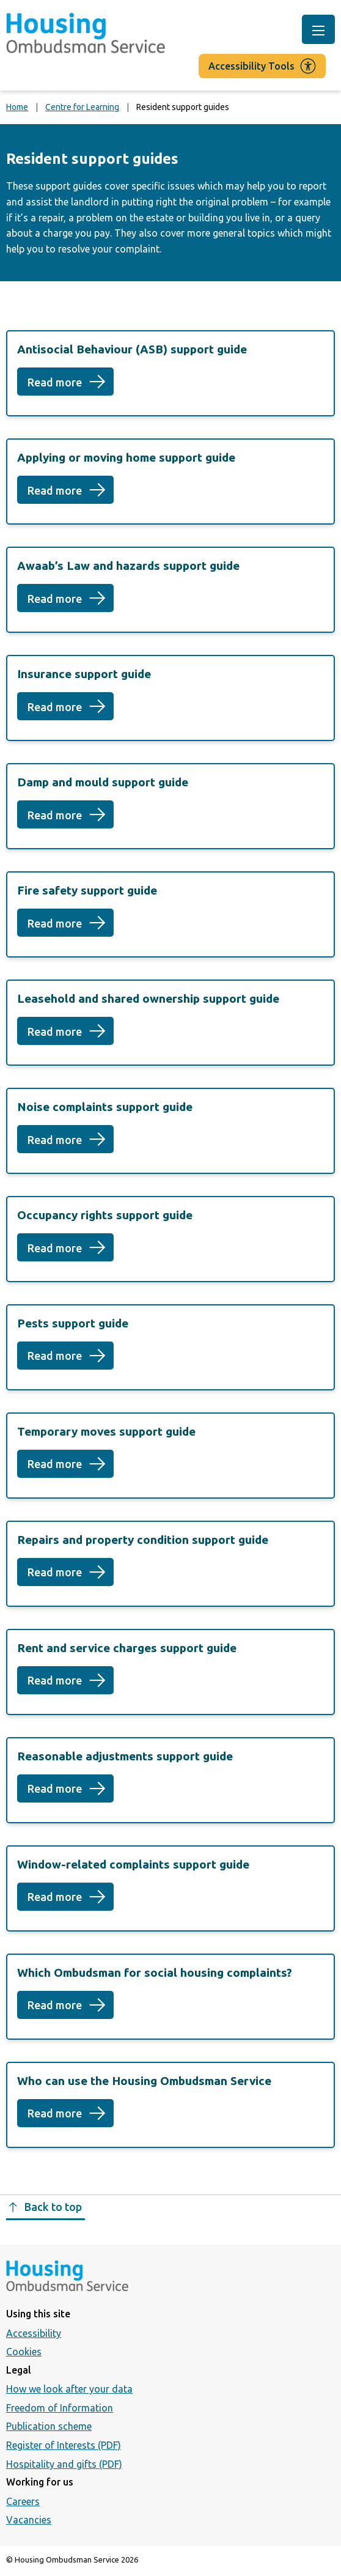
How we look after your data (69, 2388)
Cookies (24, 2351)
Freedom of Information (59, 2407)
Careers (23, 2501)
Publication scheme (49, 2426)
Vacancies (28, 2519)
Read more (71, 385)
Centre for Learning (82, 107)
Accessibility (33, 2333)
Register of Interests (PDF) (63, 2445)
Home (17, 107)
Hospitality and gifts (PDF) (64, 2464)
